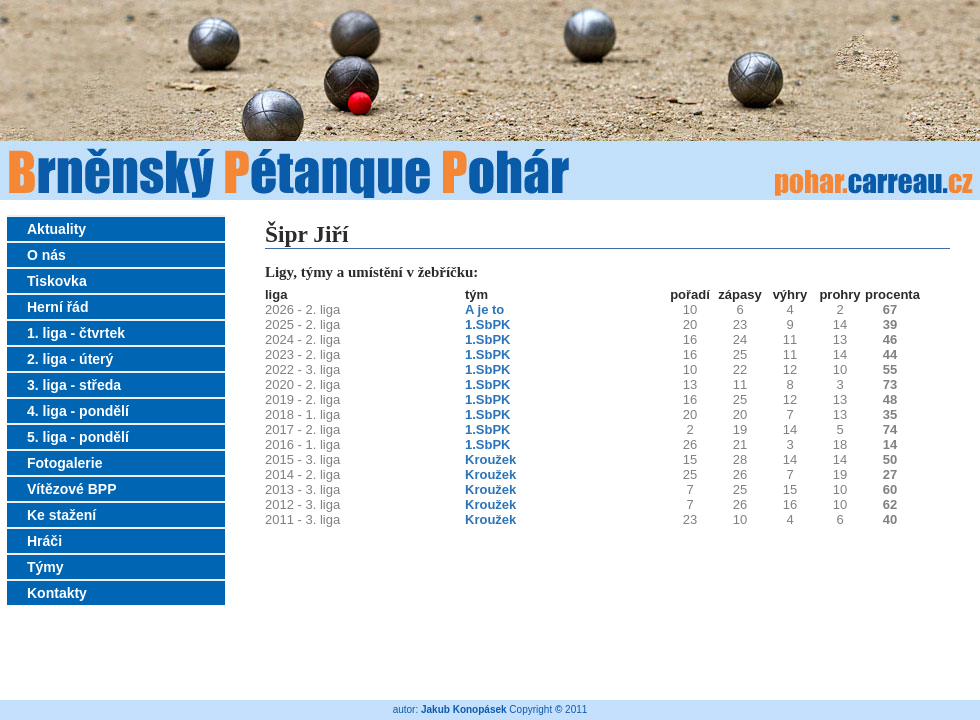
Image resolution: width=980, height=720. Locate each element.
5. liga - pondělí (78, 437)
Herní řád (57, 307)
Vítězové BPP (71, 489)
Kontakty (57, 593)
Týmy (45, 567)
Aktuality (56, 229)
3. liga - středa (74, 385)
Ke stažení (61, 515)
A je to (484, 309)
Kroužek (490, 459)
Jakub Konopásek (464, 709)
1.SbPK (488, 324)
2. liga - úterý (70, 359)
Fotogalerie (64, 463)
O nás (46, 255)
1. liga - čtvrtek (76, 333)
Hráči (44, 541)
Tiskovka (57, 281)
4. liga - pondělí (78, 411)
